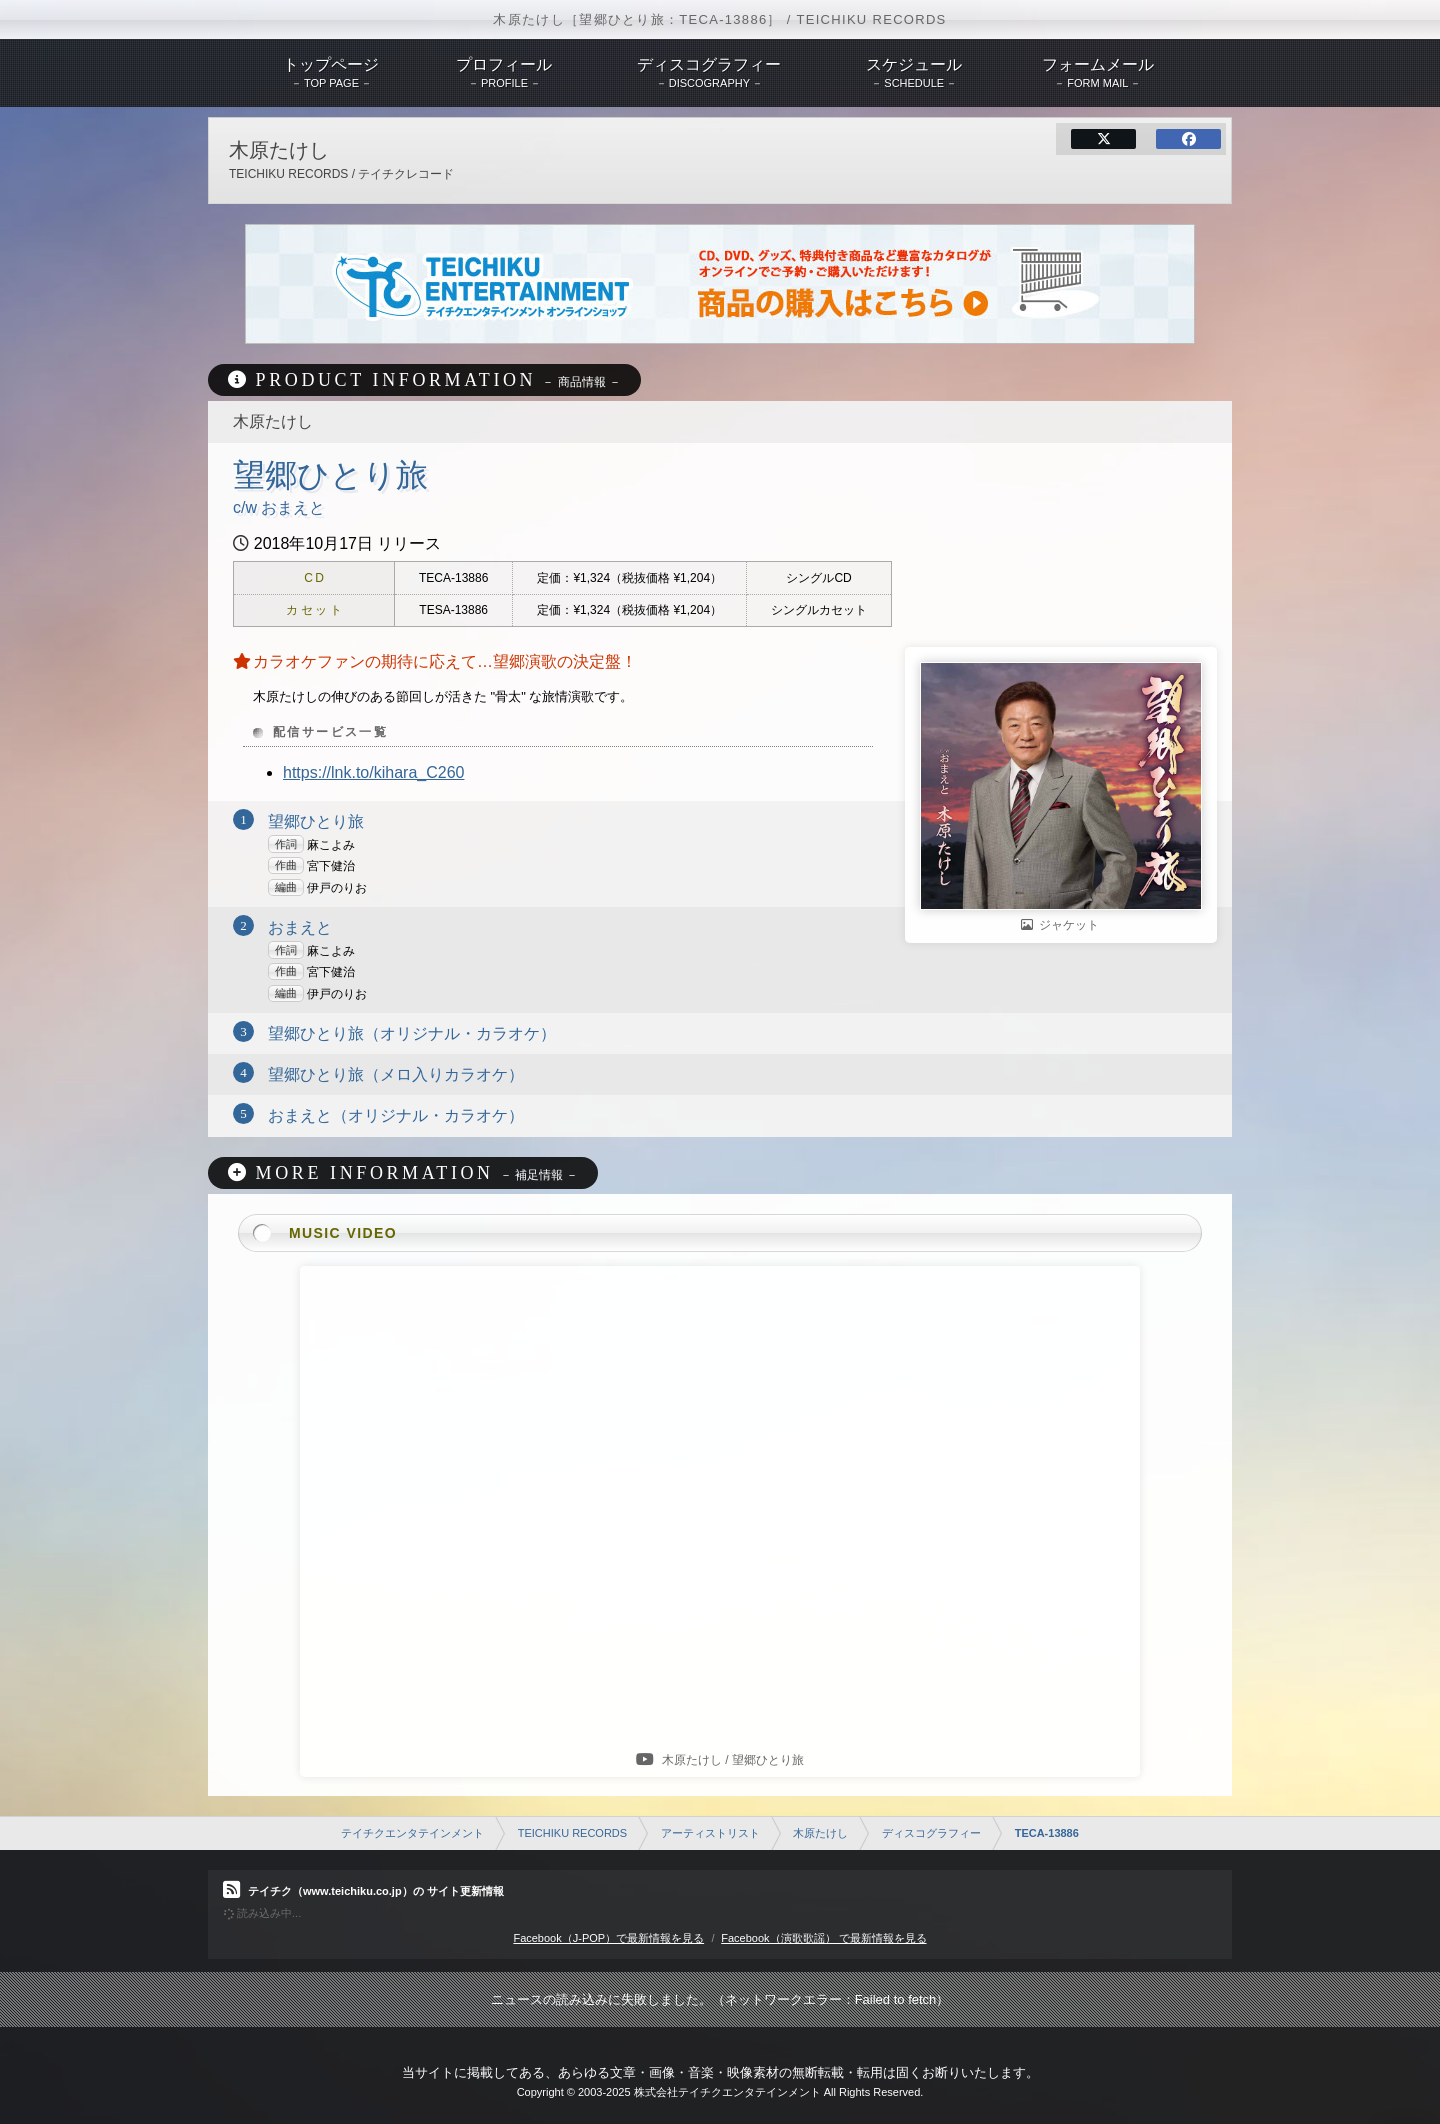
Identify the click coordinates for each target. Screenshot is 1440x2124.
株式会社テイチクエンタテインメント (727, 2092)
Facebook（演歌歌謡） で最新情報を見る (823, 1938)
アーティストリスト (710, 1833)
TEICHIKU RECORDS (572, 1833)
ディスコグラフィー (931, 1833)
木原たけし (820, 1833)
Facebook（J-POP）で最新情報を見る (608, 1938)
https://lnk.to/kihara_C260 (373, 772)
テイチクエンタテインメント (412, 1833)
